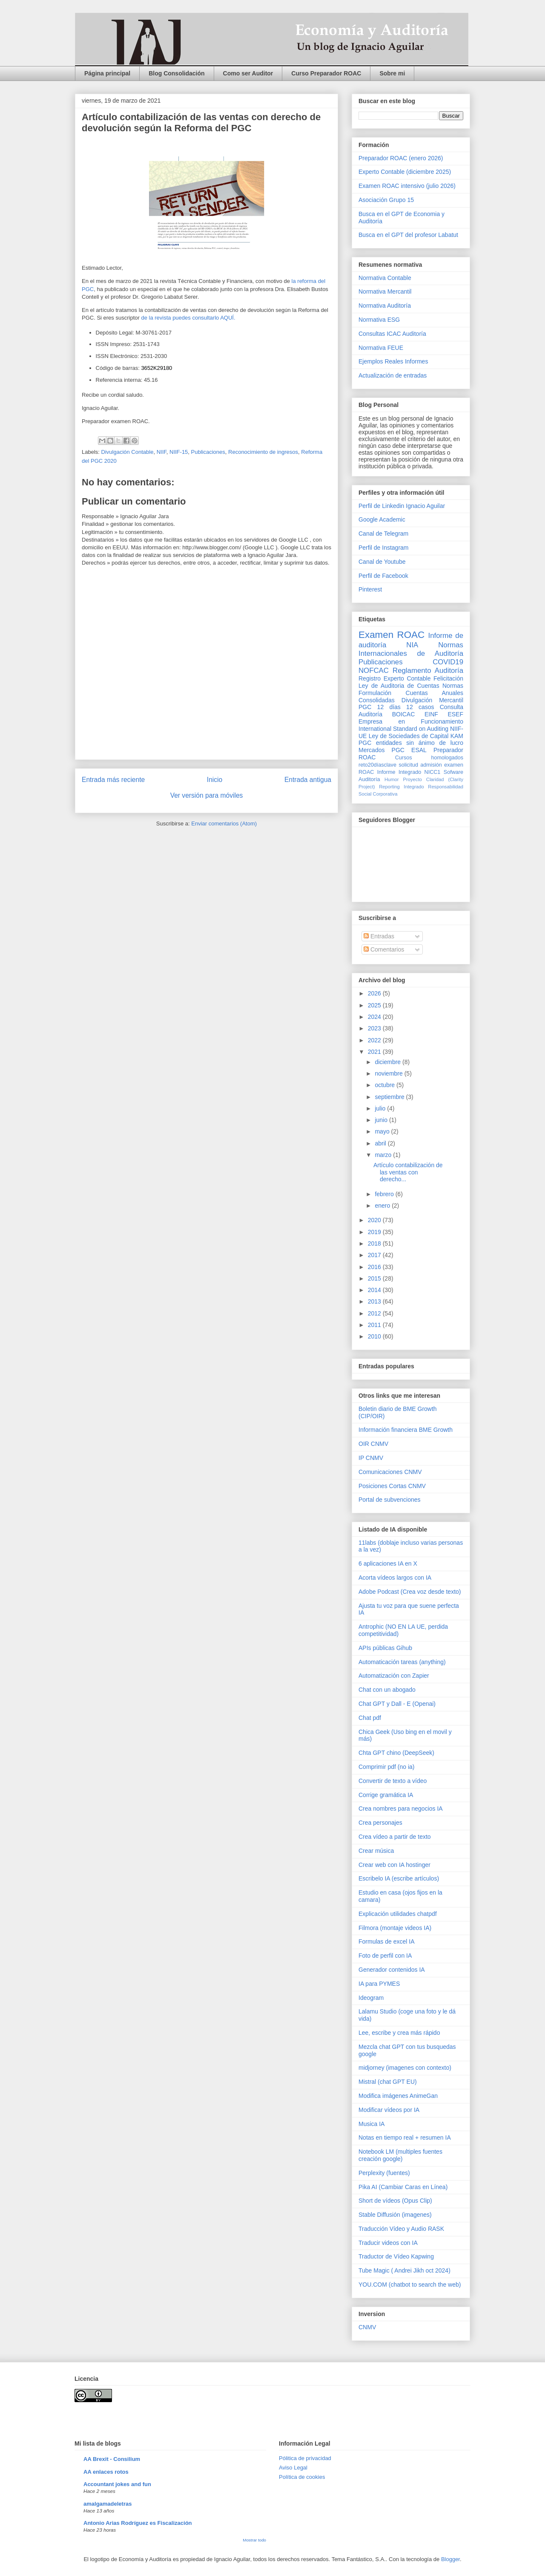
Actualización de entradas (393, 375)
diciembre (388, 1062)
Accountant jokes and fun (117, 2484)
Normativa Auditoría (385, 305)
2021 (375, 1051)
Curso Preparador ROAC (326, 73)
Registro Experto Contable (394, 678)
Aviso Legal (293, 2467)
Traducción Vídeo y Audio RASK (401, 2228)
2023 (375, 1028)
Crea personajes (380, 1822)
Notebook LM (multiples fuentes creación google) (400, 2155)
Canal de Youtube (382, 561)
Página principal (107, 73)
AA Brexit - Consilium (111, 2459)
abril (381, 1143)
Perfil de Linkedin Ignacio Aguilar (402, 505)
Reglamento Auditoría (428, 670)
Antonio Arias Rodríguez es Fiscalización (137, 2523)
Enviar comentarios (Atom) (224, 823)
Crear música (376, 1850)
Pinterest (370, 589)
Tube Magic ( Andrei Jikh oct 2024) (404, 2270)
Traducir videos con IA (388, 2242)
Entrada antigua (307, 779)
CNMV (367, 2327)
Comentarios (384, 949)
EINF (431, 714)
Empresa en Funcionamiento (411, 721)
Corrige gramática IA (386, 1794)
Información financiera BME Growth (406, 1429)
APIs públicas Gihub (385, 1647)
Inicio (214, 779)
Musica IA (371, 2123)
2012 (375, 1313)
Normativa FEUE (381, 347)
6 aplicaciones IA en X (388, 1563)
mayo (383, 1131)
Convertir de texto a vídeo (393, 1780)
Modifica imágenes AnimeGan (398, 2095)
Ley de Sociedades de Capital (409, 736)
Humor (391, 779)
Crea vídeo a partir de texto (395, 1836)
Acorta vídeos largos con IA (395, 1577)
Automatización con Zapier (394, 1675)
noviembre (389, 1073)
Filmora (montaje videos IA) (395, 1927)
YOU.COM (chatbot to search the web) (410, 2284)
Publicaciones (208, 452)
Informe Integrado (399, 772)
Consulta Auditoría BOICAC (411, 711)
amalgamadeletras (107, 2504)
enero (383, 1205)
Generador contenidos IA (392, 1969)
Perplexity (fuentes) (384, 2172)
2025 (375, 1005)
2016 (375, 1266)
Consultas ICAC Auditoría (392, 333)
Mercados (371, 750)
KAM (456, 736)
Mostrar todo (254, 2540)
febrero (385, 1194)
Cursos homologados (429, 758)
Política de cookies (302, 2477)
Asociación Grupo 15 (386, 199)
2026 (375, 993)
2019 (375, 1232)
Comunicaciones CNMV (390, 1471)
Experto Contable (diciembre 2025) (405, 171)
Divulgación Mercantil (432, 700)
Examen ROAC (392, 634)
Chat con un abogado (387, 1689)
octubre (385, 1085)
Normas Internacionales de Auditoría (411, 649)
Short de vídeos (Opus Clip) (395, 2200)
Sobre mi (392, 73)
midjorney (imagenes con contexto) (405, 2067)
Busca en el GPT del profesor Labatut (408, 234)
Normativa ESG (379, 319)
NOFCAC (374, 670)
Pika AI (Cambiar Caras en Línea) (403, 2187)
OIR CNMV (373, 1443)
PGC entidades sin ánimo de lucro (411, 742)
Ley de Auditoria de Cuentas (399, 685)
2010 (375, 1336)
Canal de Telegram (383, 533)
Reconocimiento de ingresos (263, 452)
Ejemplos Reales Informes (393, 361)
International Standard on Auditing (403, 728)
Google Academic (382, 519)
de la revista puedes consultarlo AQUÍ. (187, 317)
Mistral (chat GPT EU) (388, 2081)
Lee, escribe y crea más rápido (399, 2032)
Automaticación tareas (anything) (402, 1662)
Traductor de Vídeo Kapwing (396, 2256)
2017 (375, 1255)
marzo (384, 1154)
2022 (375, 1040)
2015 (375, 1278)
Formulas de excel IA (387, 1941)
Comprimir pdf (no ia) (386, 1766)
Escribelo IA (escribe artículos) (399, 1878)
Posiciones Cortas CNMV (392, 1486)
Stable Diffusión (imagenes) (395, 2214)
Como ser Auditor (248, 73)
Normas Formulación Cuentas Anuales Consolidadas (411, 693)
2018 (375, 1243)
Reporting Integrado (401, 786)
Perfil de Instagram (384, 547)
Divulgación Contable (127, 452)
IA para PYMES (379, 1983)
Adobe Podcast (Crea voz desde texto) (410, 1591)
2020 (375, 1220)
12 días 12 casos (405, 707)
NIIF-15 (178, 452)
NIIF (161, 452)
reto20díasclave (377, 765)
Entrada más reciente (113, 779)
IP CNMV (371, 1457)
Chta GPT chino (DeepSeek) (396, 1752)
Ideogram (371, 1997)
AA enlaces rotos (106, 2472)
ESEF (455, 714)
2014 (375, 1290)
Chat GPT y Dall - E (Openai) (397, 1703)
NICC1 (433, 772)
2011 (375, 1324)
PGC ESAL (409, 750)
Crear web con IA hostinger (394, 1864)
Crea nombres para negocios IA (401, 1808)
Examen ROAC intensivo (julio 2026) (407, 185)
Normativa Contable (385, 277)
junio (382, 1119)
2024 (375, 1016)
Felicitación (448, 678)
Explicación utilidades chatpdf (398, 1913)
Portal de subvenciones (390, 1499)
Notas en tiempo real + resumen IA (405, 2137)
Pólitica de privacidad (305, 2458)
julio (381, 1108)
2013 (375, 1301)
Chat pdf (370, 1717)
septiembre (390, 1096)
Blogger (450, 2559)
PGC (365, 707)
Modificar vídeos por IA (389, 2109)
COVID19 (448, 662)
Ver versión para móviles (206, 795)
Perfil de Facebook (383, 575)
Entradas (379, 936)
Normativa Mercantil (385, 291)
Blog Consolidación (176, 73)
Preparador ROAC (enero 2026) (401, 158)
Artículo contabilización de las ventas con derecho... (408, 1172)
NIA (412, 645)
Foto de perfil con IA (385, 1955)
